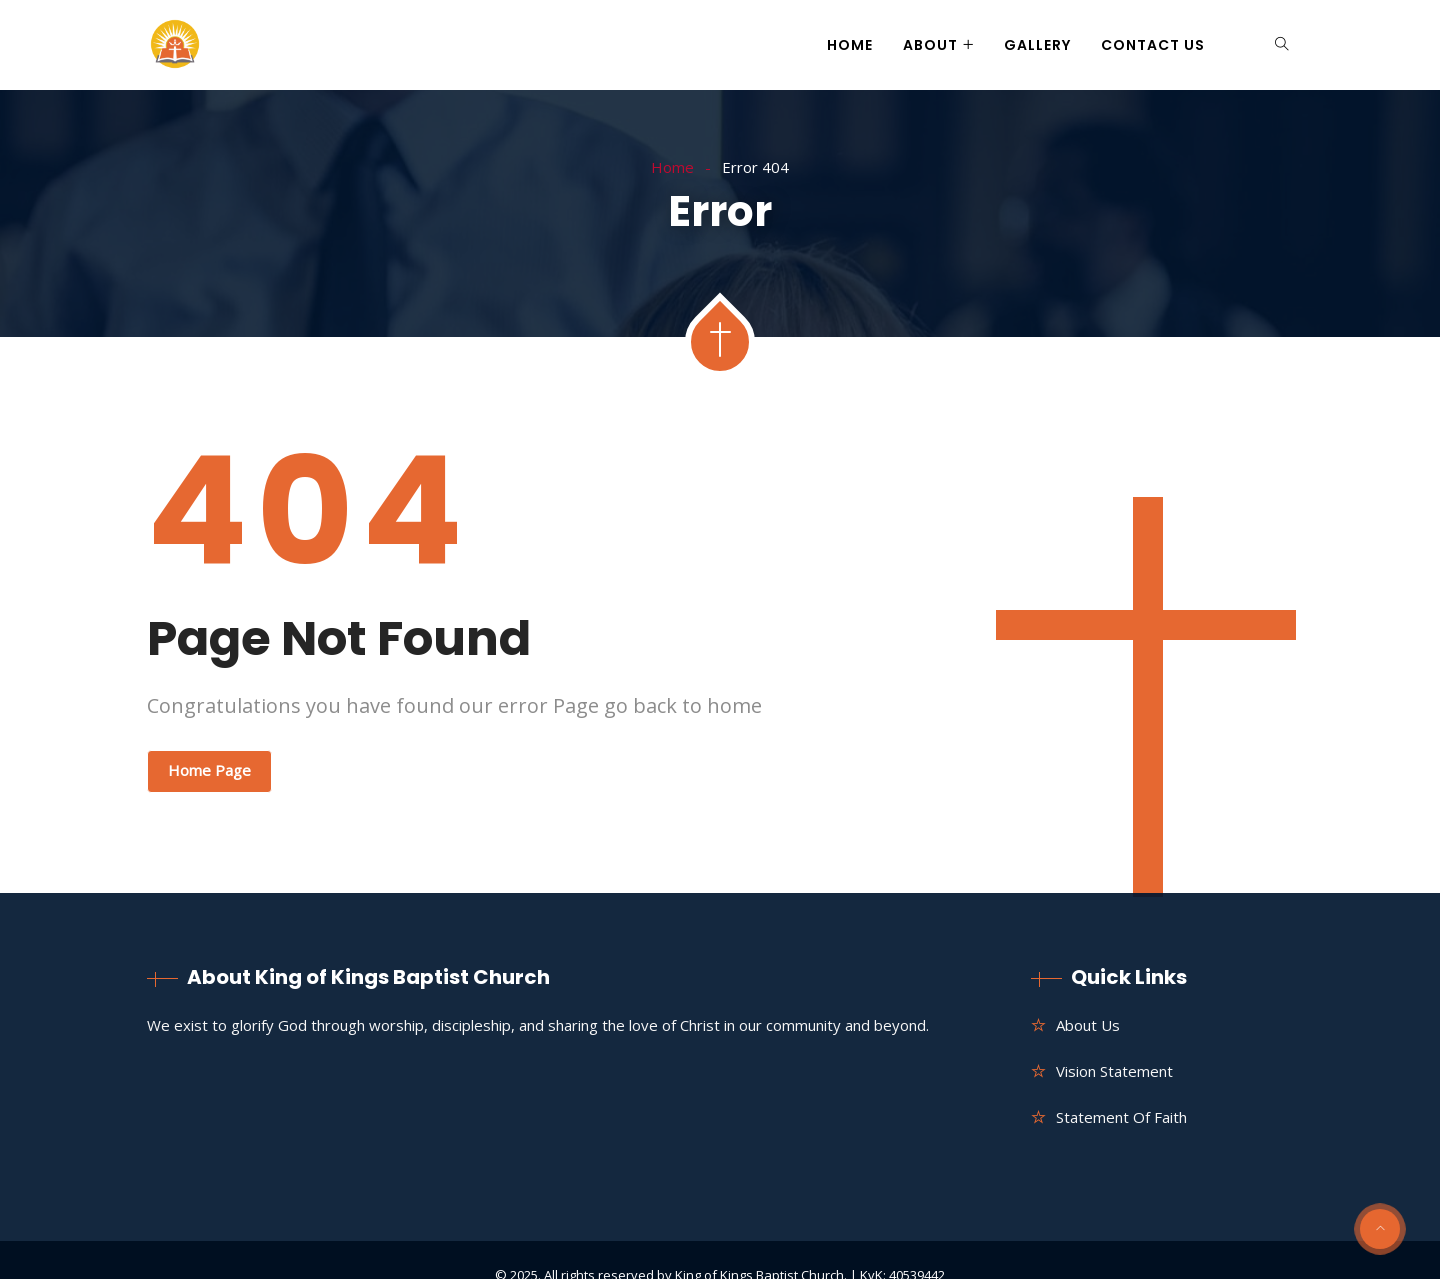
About (930, 45)
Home (850, 45)
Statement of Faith (1121, 1117)
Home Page (209, 770)
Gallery (1037, 45)
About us (1088, 1025)
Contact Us (1153, 45)
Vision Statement (1114, 1071)
